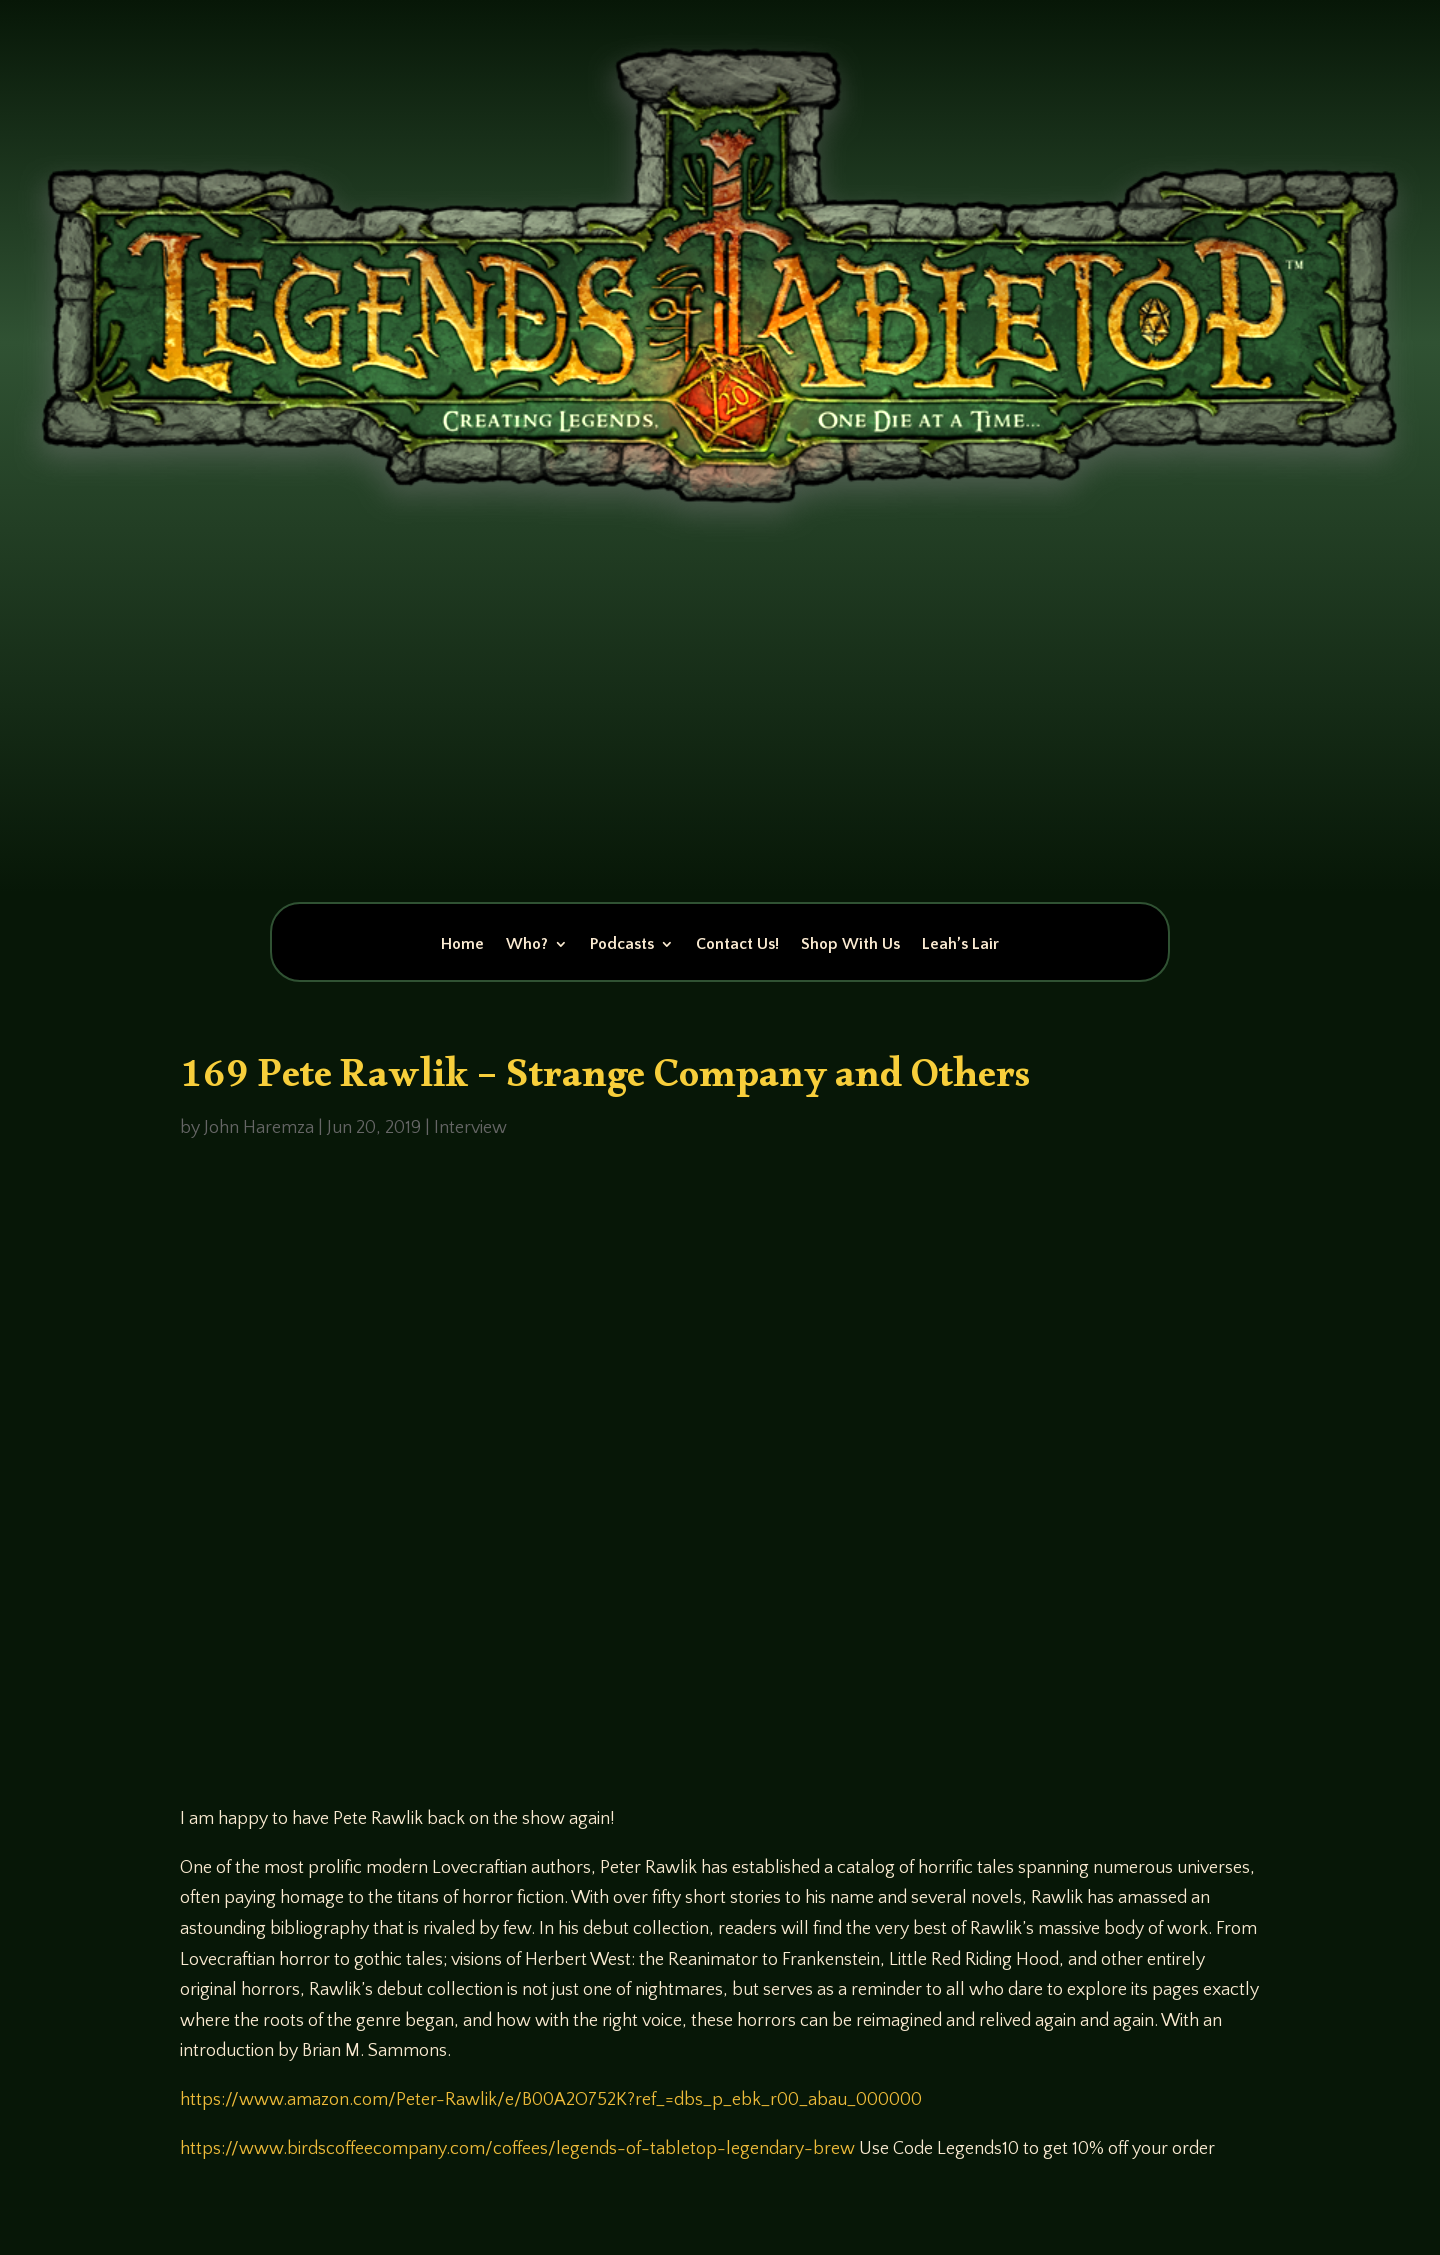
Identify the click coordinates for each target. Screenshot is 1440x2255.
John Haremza (259, 1128)
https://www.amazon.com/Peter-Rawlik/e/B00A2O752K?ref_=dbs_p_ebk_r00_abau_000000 (551, 2100)
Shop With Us (850, 945)
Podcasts (622, 945)
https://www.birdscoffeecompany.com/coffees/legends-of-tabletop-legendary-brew (517, 2149)
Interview (470, 1128)
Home (462, 945)
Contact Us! (737, 945)
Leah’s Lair (960, 945)
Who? (527, 945)
